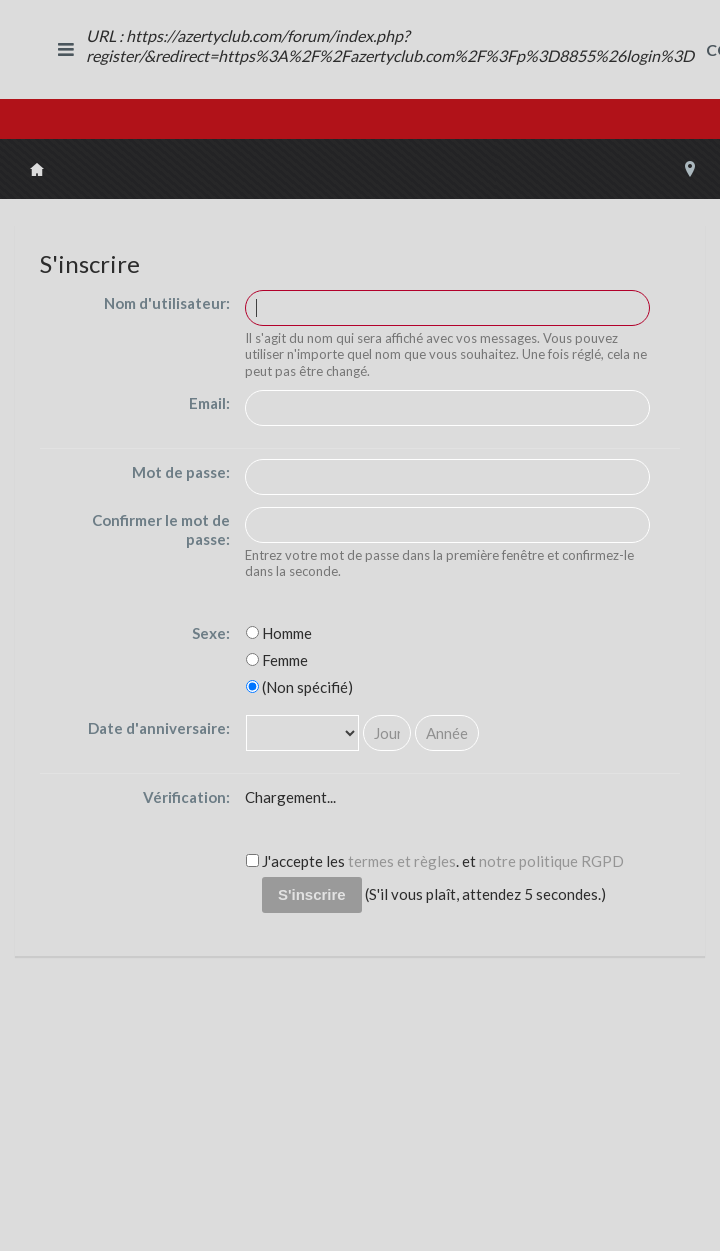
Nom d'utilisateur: (167, 303)
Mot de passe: (181, 472)
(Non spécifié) (299, 687)
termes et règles (402, 861)
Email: (209, 403)
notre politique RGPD (551, 861)
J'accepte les (295, 861)
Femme (277, 660)
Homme (279, 633)
